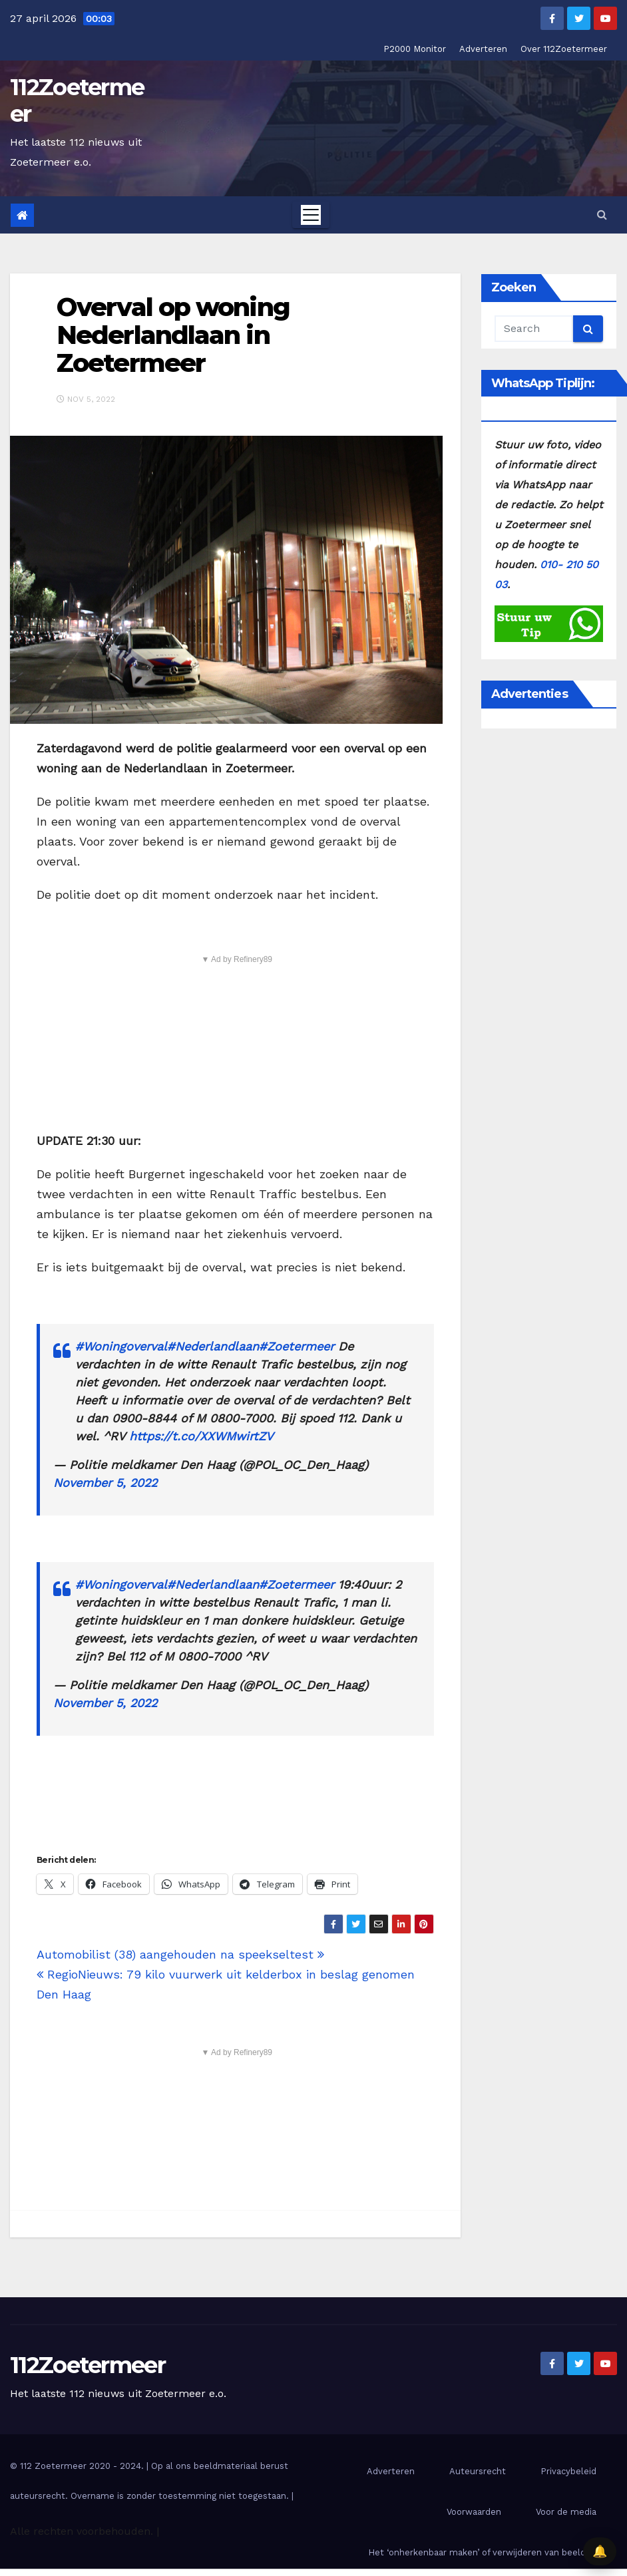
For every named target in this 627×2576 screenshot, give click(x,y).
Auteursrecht (477, 2471)
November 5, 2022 (105, 1483)
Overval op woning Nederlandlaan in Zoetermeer (173, 335)
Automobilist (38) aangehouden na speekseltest (180, 1954)
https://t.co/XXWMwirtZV (201, 1436)
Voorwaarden (474, 2512)
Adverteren (483, 49)
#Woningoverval (121, 1346)
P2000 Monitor (414, 49)
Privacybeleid (568, 2471)
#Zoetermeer (296, 1346)
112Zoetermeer (77, 100)
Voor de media (566, 2512)
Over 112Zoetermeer (564, 49)
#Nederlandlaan (213, 1346)
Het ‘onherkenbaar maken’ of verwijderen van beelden (482, 2552)
